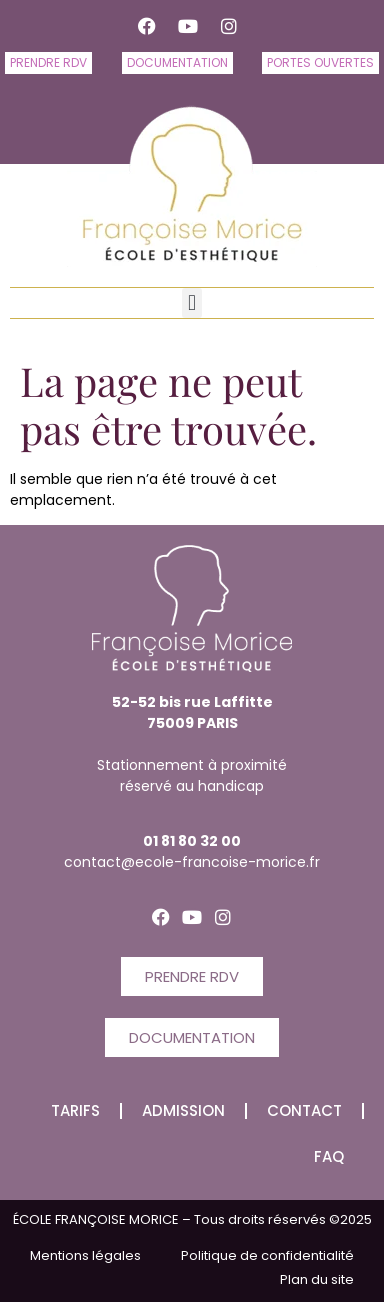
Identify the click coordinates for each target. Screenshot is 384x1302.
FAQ (329, 1156)
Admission (183, 1110)
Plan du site (317, 1279)
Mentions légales (85, 1255)
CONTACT (304, 1110)
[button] (191, 303)
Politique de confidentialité (267, 1255)
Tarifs (75, 1110)
